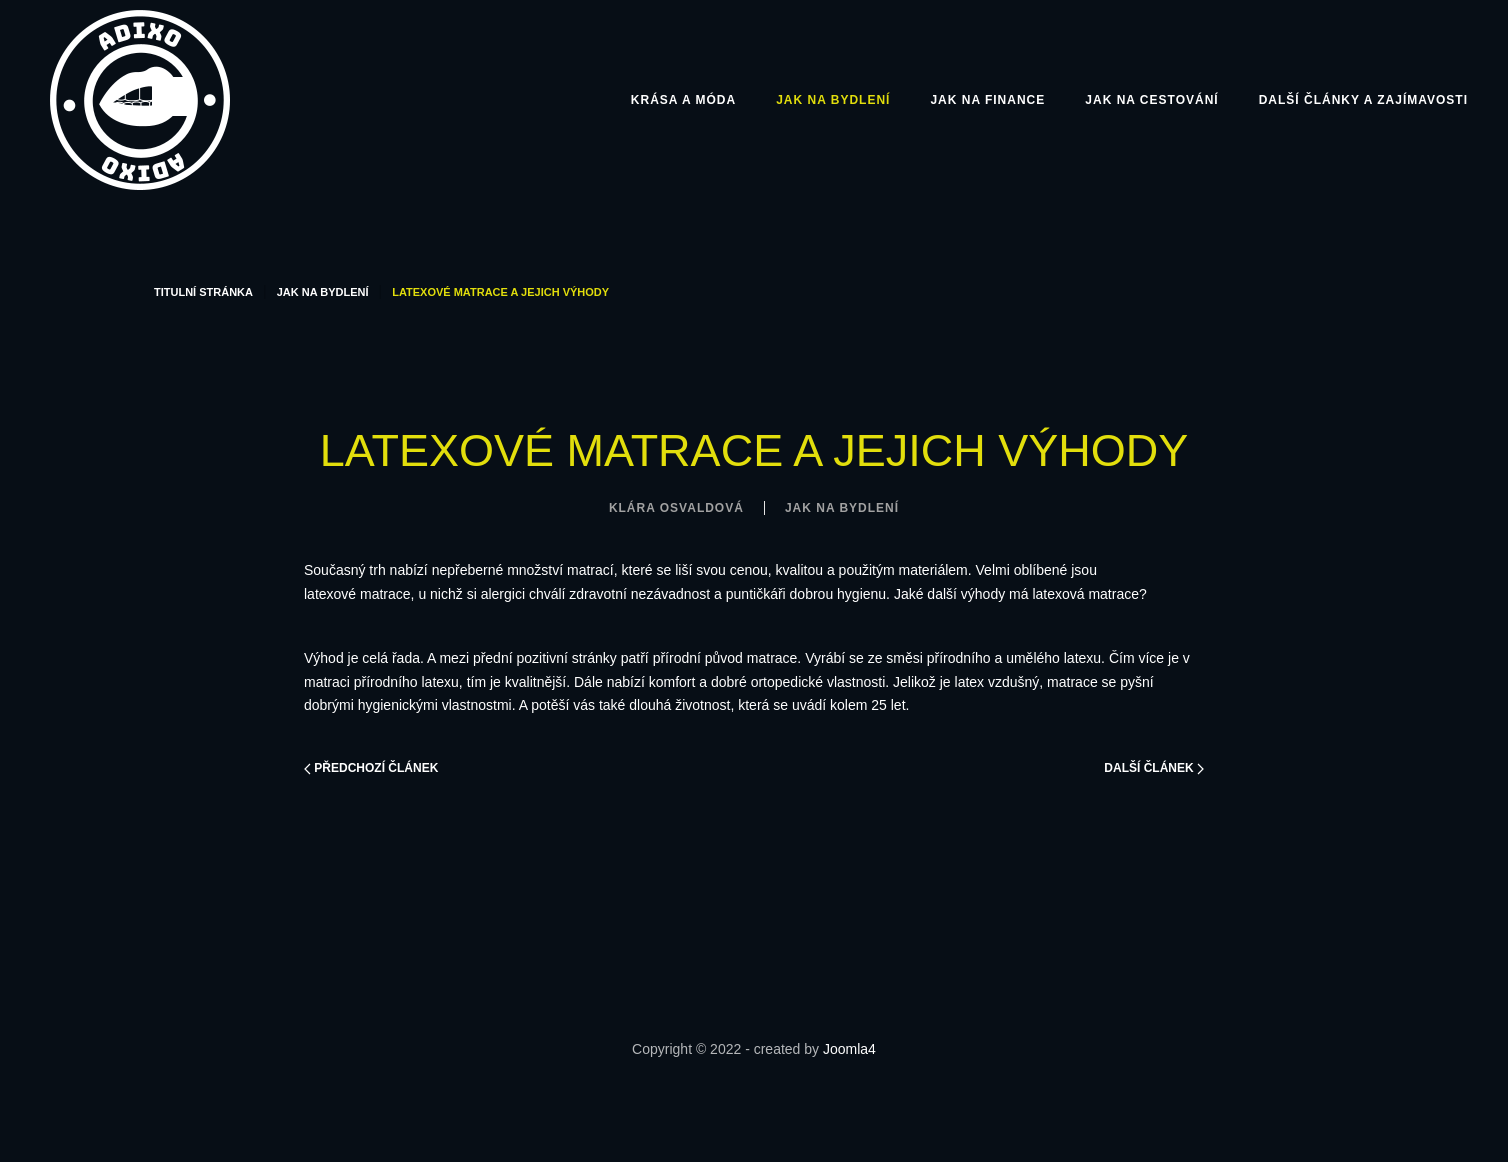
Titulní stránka (203, 292)
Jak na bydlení (833, 100)
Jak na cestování (1151, 100)
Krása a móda (683, 100)
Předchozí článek (371, 768)
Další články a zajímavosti (1363, 100)
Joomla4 (849, 1049)
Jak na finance (987, 100)
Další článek (1154, 768)
